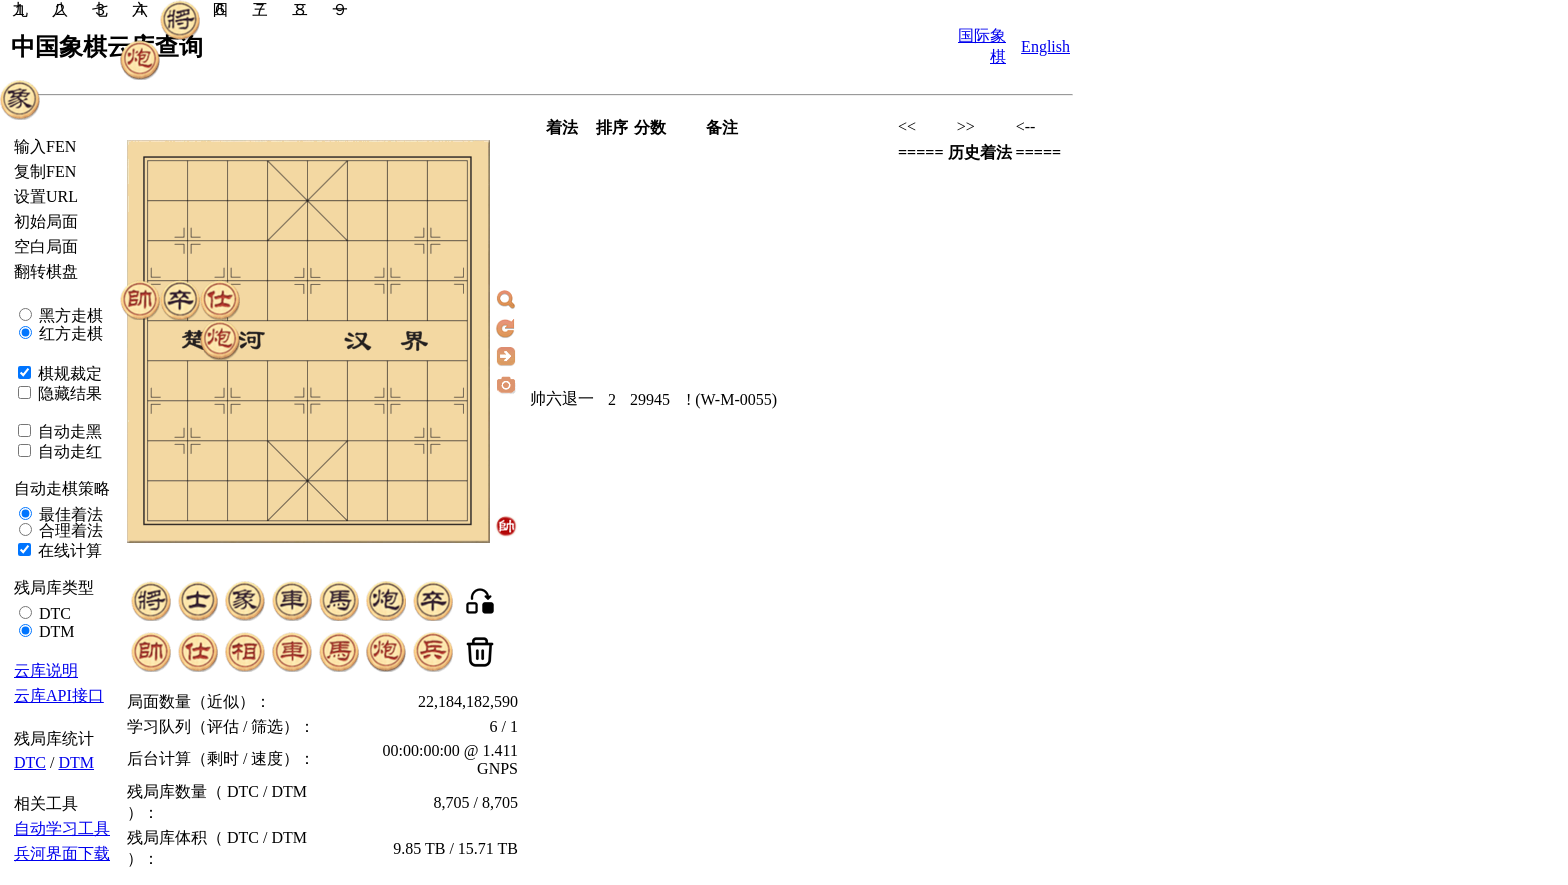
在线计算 (68, 550)
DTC (53, 613)
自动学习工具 (62, 828)
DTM (55, 631)
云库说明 (46, 670)
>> (966, 126)
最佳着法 (69, 514)
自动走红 (68, 451)
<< (907, 126)
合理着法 (69, 530)
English (1045, 46)
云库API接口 (59, 695)
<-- (1026, 126)
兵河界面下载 (62, 853)
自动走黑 (68, 431)
